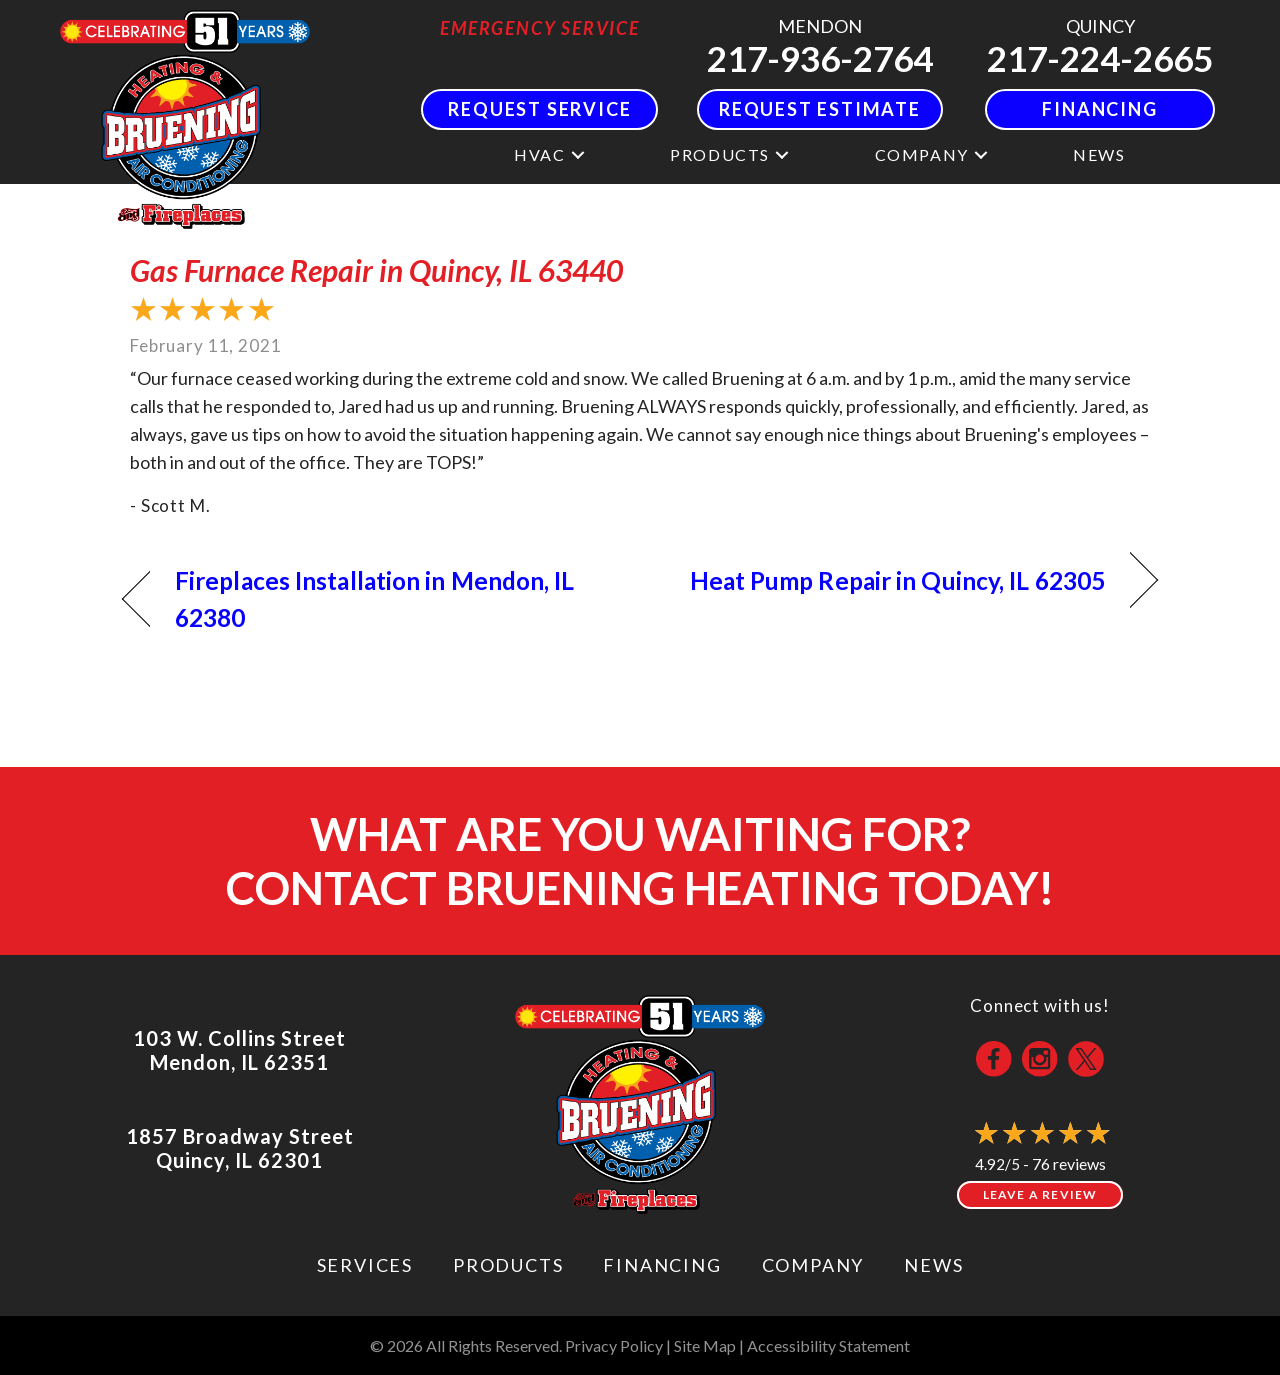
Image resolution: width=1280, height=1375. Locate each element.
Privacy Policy (614, 1345)
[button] (578, 154)
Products (508, 1265)
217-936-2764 (820, 58)
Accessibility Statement (828, 1345)
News (933, 1265)
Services (365, 1265)
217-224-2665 (1100, 58)
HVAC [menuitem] (539, 154)
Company (813, 1265)
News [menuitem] (1099, 154)
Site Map (705, 1345)
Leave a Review (1040, 1194)
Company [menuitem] (922, 154)
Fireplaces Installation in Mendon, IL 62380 (375, 599)
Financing (662, 1265)
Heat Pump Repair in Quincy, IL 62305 (898, 580)
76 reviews (1069, 1163)
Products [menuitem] (720, 154)
